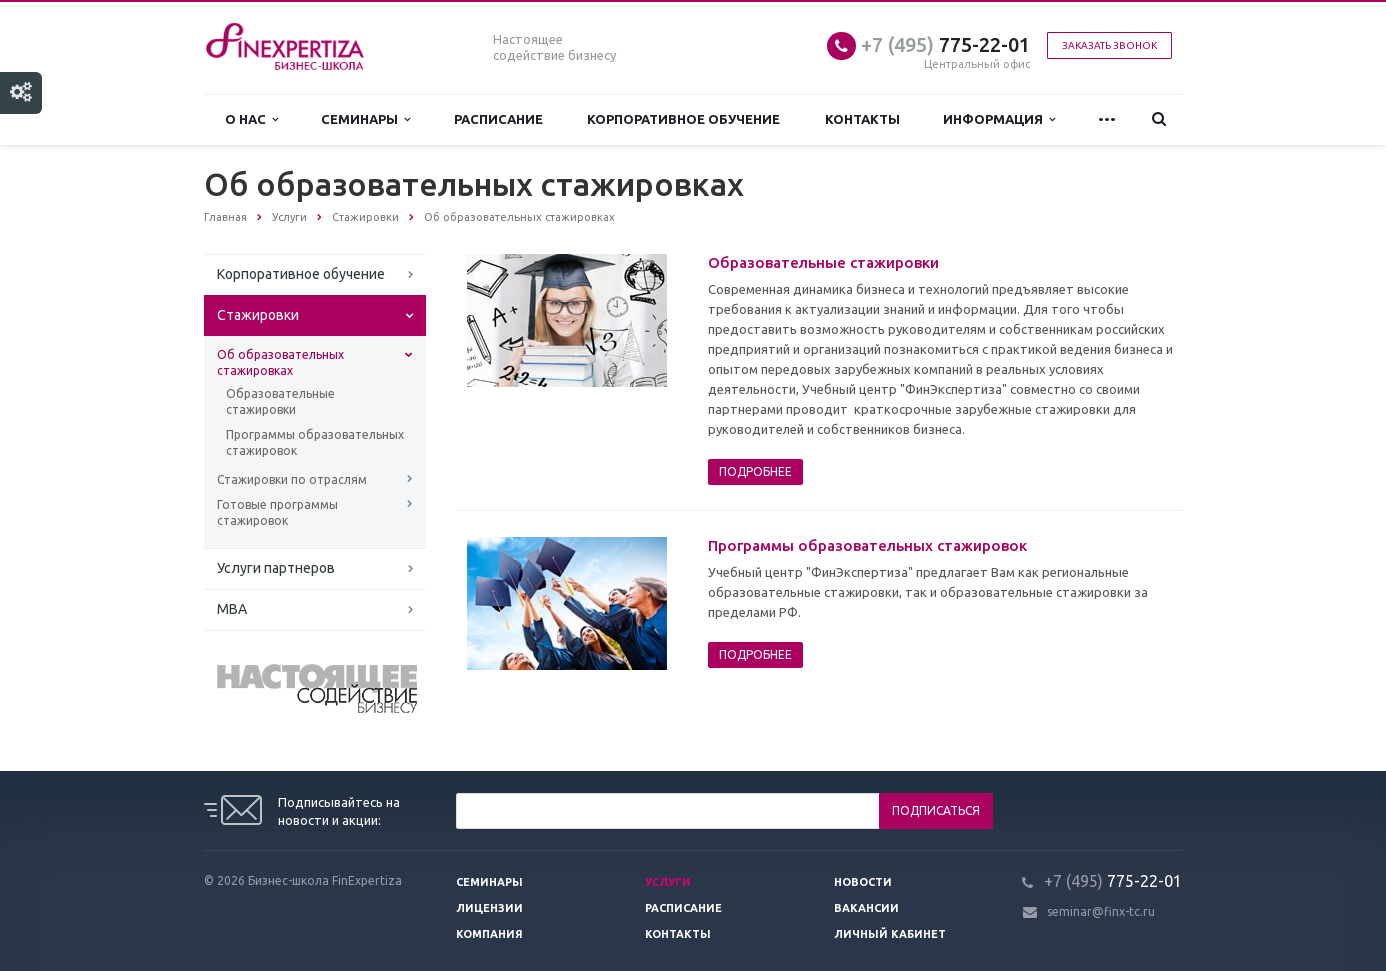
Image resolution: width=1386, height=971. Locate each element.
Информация (999, 119)
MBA (232, 609)
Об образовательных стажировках (280, 362)
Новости (863, 882)
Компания (489, 934)
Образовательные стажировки (280, 401)
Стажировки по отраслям (292, 479)
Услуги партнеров (276, 568)
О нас (251, 119)
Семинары (365, 119)
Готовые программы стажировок (277, 512)
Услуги (668, 882)
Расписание (498, 119)
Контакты (862, 119)
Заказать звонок (1109, 45)
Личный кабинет (890, 934)
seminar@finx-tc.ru (1101, 911)
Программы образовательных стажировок (315, 442)
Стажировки (258, 315)
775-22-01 (945, 44)
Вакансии (866, 908)
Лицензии (489, 908)
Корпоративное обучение (683, 119)
